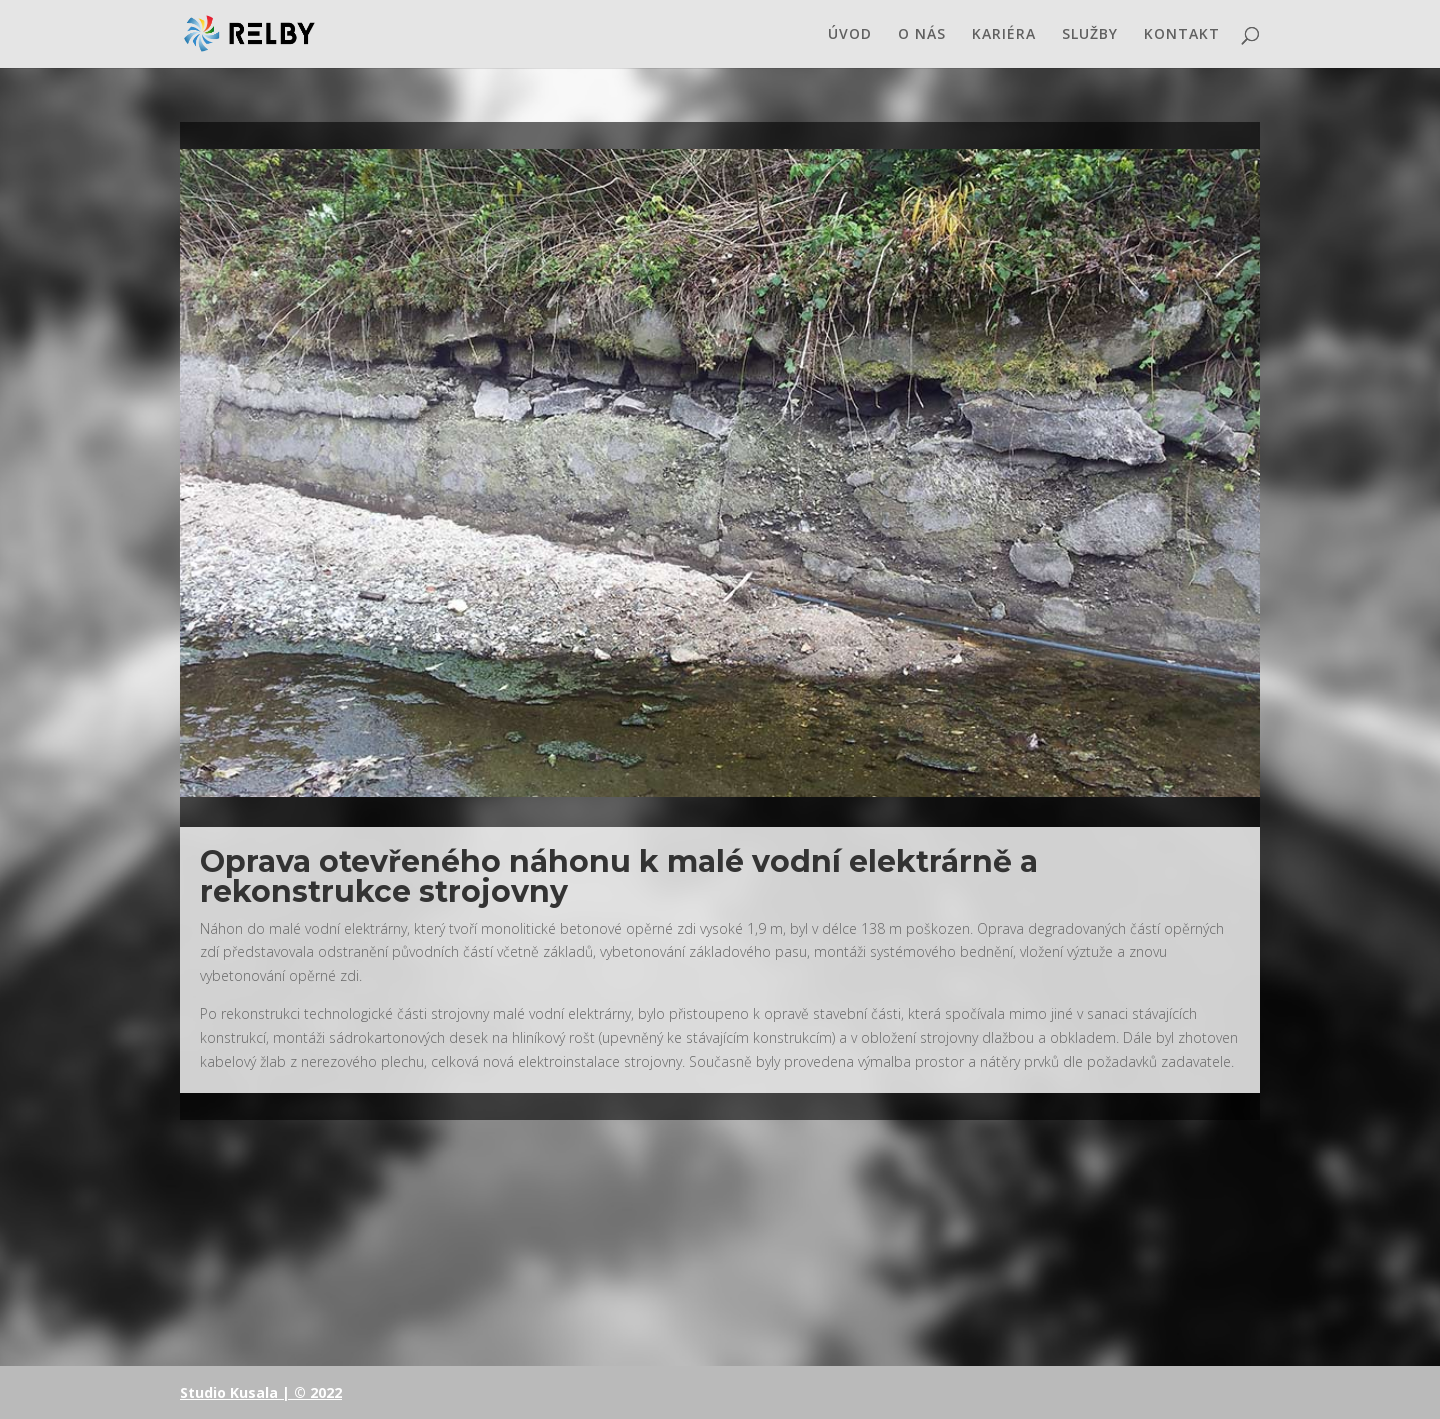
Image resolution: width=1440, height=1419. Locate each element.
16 (847, 756)
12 (779, 756)
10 (745, 756)
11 (762, 756)
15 (830, 756)
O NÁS (922, 35)
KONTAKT (1182, 35)
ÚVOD (850, 35)
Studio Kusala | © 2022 (261, 1392)
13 (796, 756)
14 (813, 756)
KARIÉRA (1004, 35)
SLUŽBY (1090, 35)
